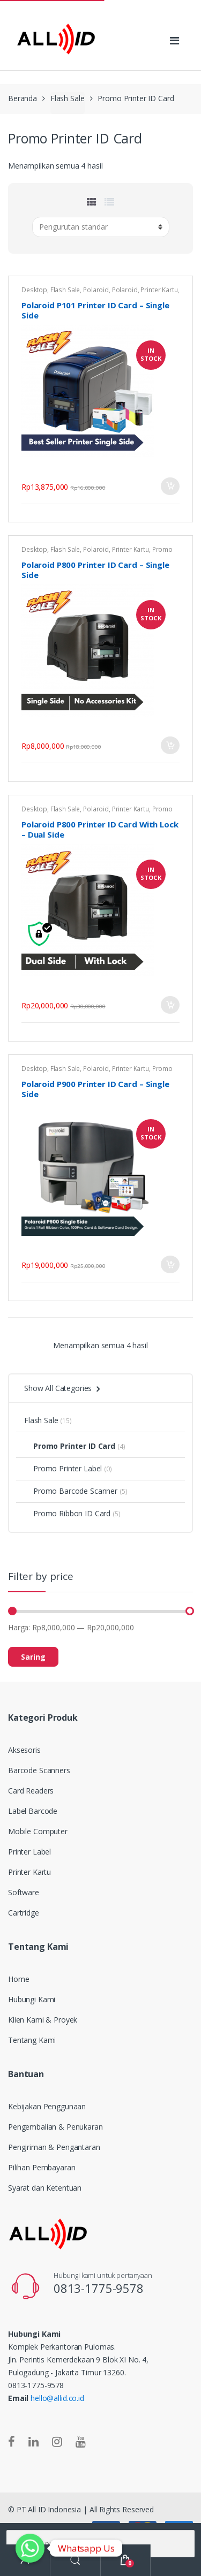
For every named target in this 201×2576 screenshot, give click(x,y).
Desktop (34, 289)
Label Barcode (32, 1811)
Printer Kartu (158, 289)
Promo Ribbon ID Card (67, 1513)
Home (18, 1979)
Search (75, 2560)
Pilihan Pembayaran (41, 2167)
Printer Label (29, 1851)
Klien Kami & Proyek (42, 2020)
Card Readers (31, 1790)
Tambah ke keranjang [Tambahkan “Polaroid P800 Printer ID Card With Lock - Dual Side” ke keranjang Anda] (170, 1005)
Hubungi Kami (31, 1999)
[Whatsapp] (30, 2548)
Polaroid (96, 289)
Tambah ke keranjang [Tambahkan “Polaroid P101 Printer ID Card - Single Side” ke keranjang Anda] (170, 486)
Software (23, 1892)
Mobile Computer (38, 1831)
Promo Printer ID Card (69, 1446)
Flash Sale (67, 98)
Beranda (22, 98)
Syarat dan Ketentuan (44, 2188)
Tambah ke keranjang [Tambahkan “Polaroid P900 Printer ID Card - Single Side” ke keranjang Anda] (170, 1264)
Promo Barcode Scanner (70, 1491)
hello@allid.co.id (57, 2398)
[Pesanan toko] (100, 227)
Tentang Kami (32, 2040)
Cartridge (23, 1913)
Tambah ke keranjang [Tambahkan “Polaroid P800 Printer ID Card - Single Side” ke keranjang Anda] (170, 745)
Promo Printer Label (63, 1468)
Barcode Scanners (39, 1770)
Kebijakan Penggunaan (47, 2106)
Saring (33, 1657)
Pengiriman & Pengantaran (54, 2147)
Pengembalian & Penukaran (55, 2127)
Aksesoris (24, 1750)
